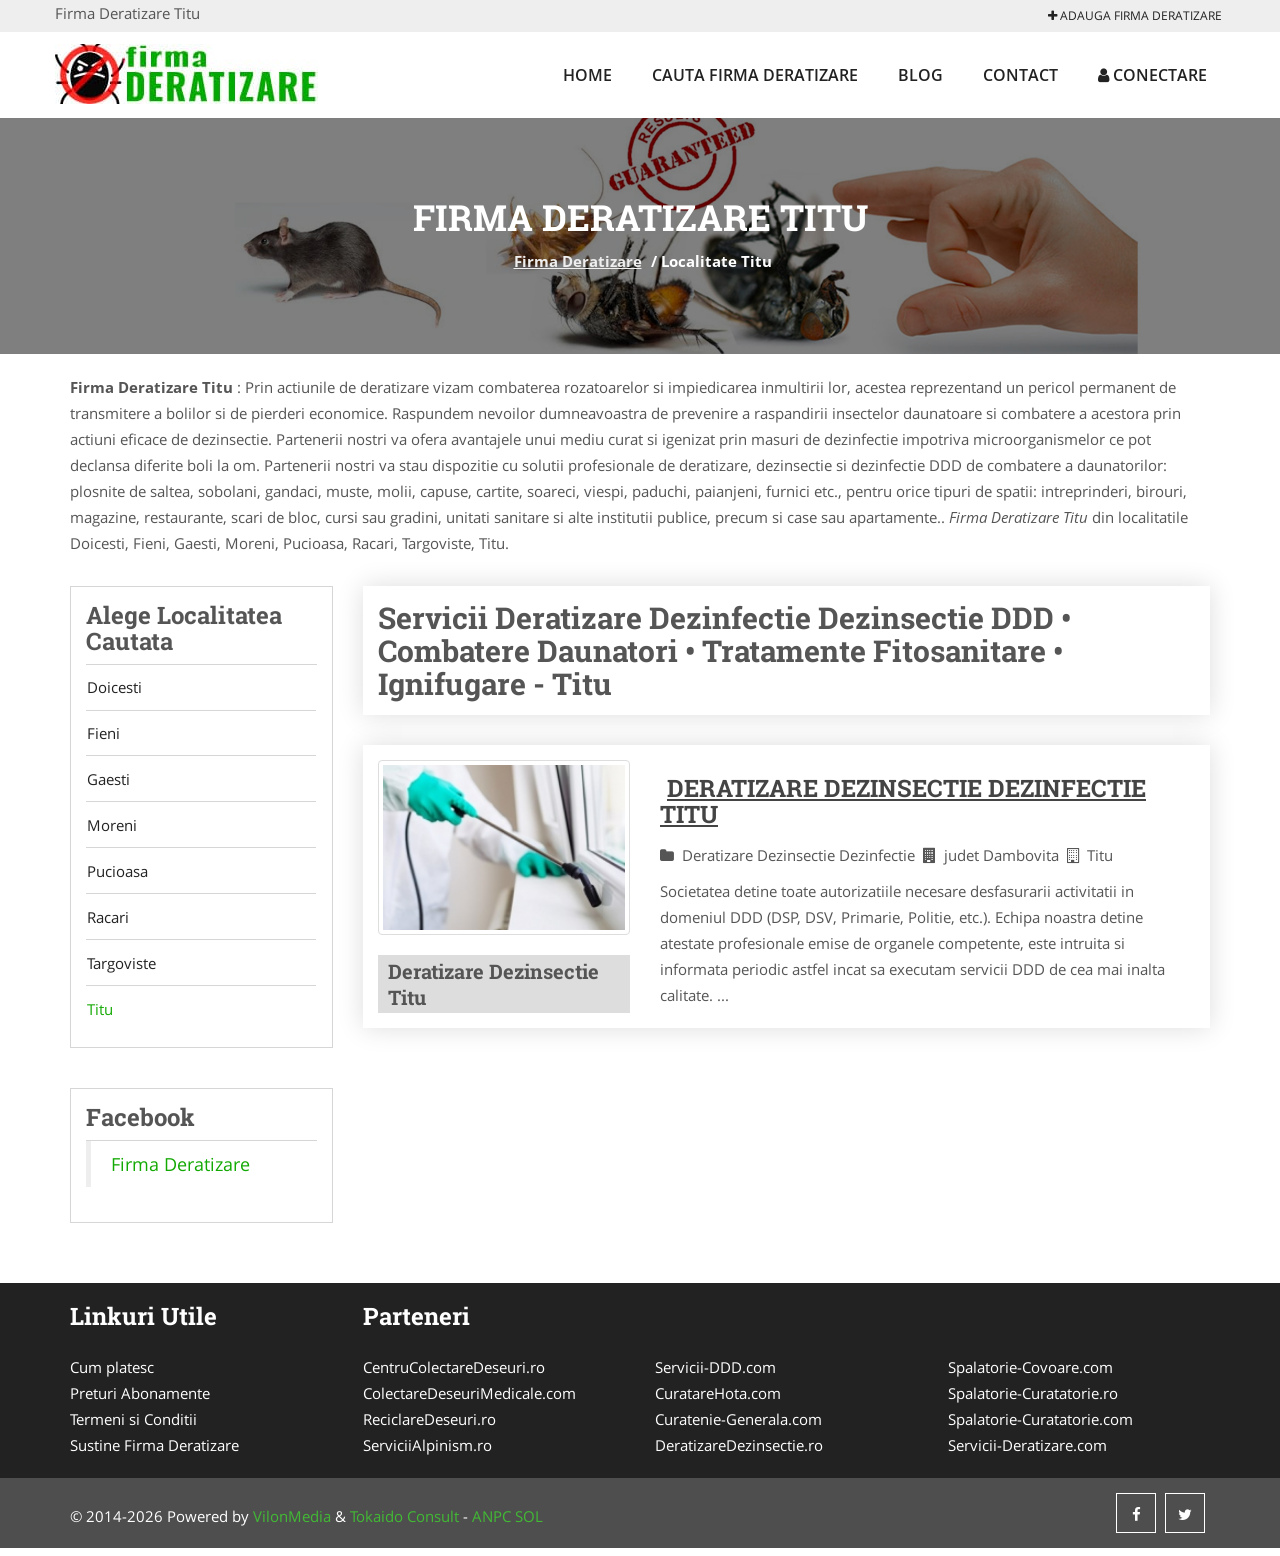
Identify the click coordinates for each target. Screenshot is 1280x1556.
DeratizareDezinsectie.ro (739, 1453)
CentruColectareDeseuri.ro (454, 1375)
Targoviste (120, 970)
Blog (920, 75)
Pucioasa (116, 876)
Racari (107, 923)
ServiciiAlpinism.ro (427, 1453)
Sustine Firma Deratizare (154, 1453)
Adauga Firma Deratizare (1135, 15)
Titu (99, 1017)
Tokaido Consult (404, 1524)
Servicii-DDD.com (715, 1375)
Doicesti (113, 688)
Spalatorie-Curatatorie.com (1040, 1427)
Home (587, 75)
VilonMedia (292, 1524)
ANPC (491, 1524)
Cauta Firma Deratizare (755, 75)
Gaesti (107, 782)
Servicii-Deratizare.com (1027, 1453)
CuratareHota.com (718, 1401)
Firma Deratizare (578, 261)
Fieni (102, 735)
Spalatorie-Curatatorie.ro (1033, 1401)
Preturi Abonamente (140, 1401)
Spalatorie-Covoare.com (1030, 1375)
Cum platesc (112, 1375)
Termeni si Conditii (133, 1427)
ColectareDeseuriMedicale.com (469, 1401)
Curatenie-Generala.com (738, 1427)
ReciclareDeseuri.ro (429, 1427)
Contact (1020, 75)
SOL (529, 1524)
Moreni (111, 829)
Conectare (1152, 75)
